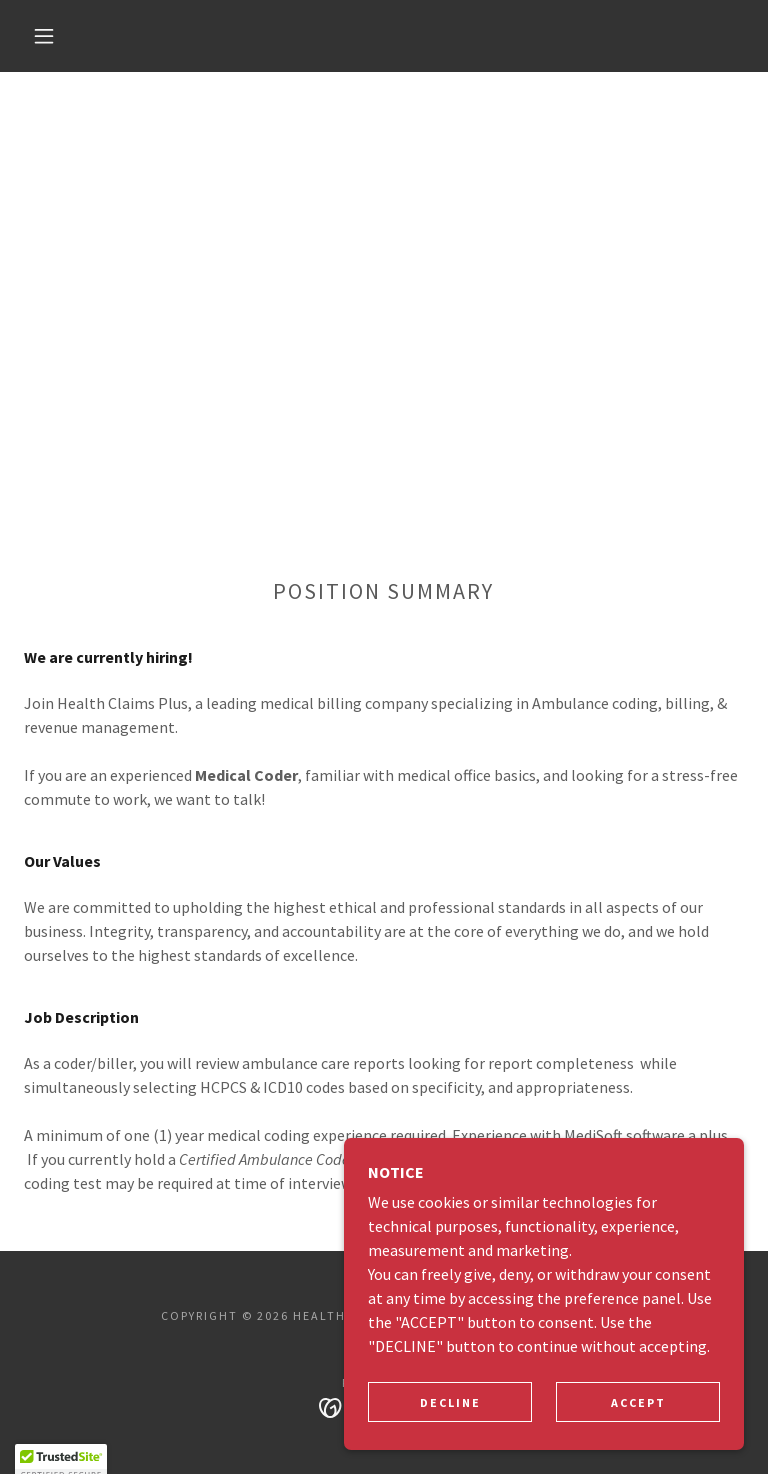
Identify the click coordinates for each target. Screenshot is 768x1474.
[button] (44, 36)
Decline (450, 1429)
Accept (638, 1429)
